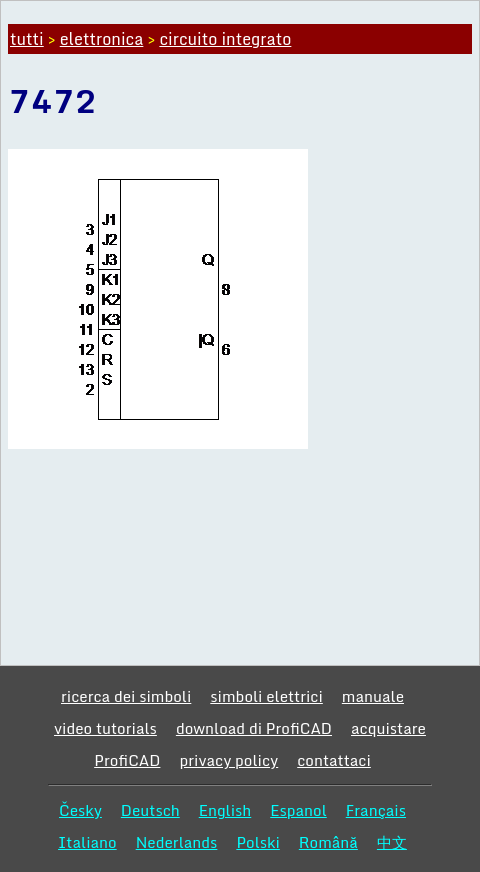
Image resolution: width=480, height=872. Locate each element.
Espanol (298, 810)
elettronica (102, 39)
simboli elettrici (266, 696)
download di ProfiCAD (254, 728)
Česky (80, 810)
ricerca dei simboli (126, 696)
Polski (257, 842)
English (225, 810)
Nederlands (177, 842)
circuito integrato (225, 39)
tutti (27, 39)
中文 (392, 842)
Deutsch (150, 810)
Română (328, 842)
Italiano (87, 842)
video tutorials (105, 728)
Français (376, 810)
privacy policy (228, 760)
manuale (373, 696)
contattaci (334, 760)
